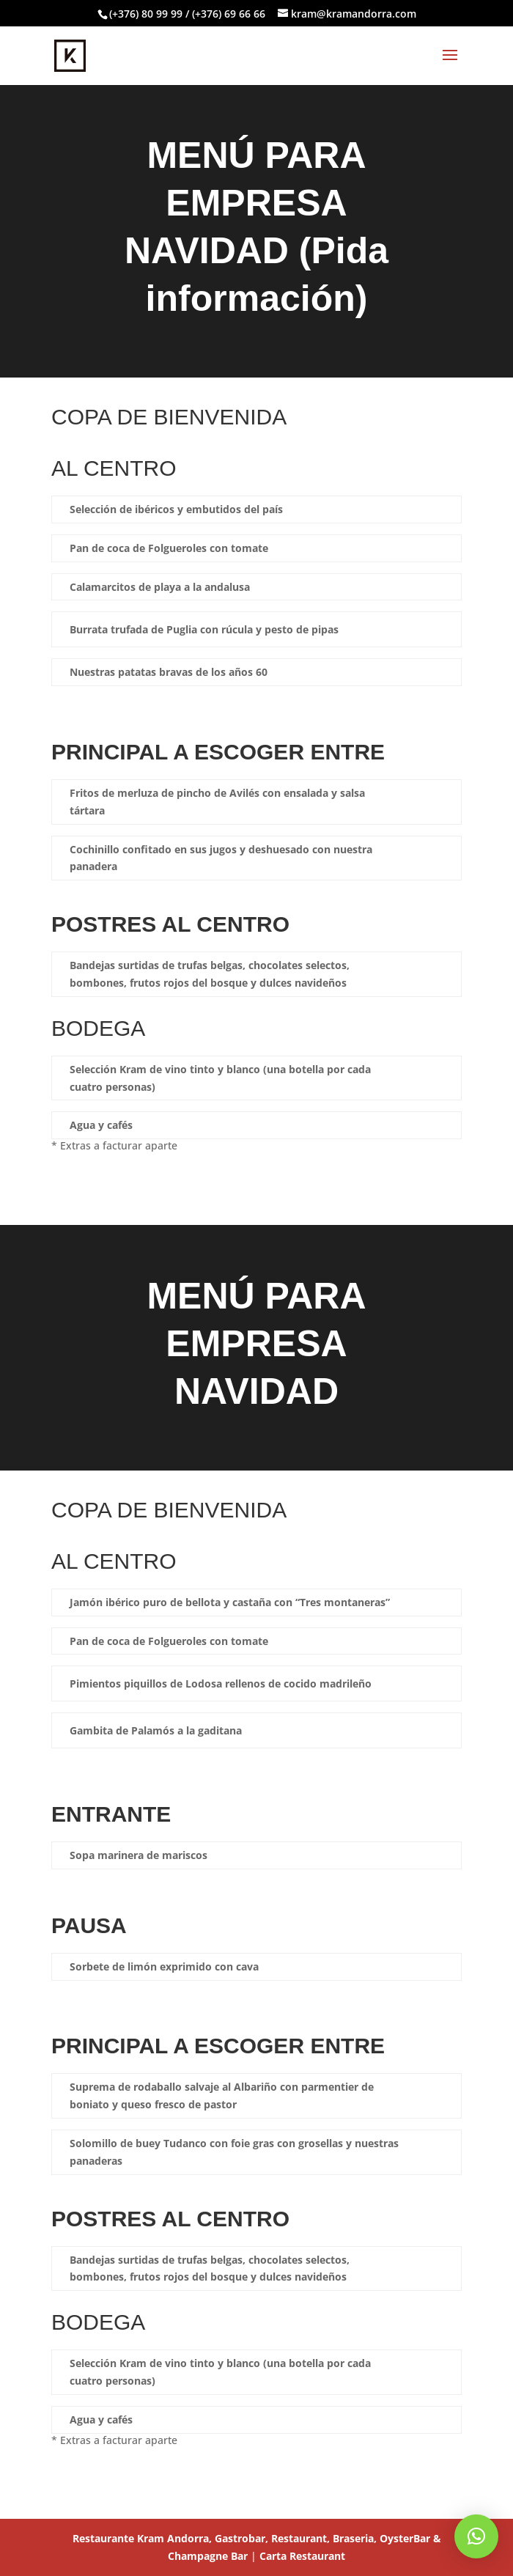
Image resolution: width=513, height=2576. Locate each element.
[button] (476, 2536)
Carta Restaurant (302, 2556)
